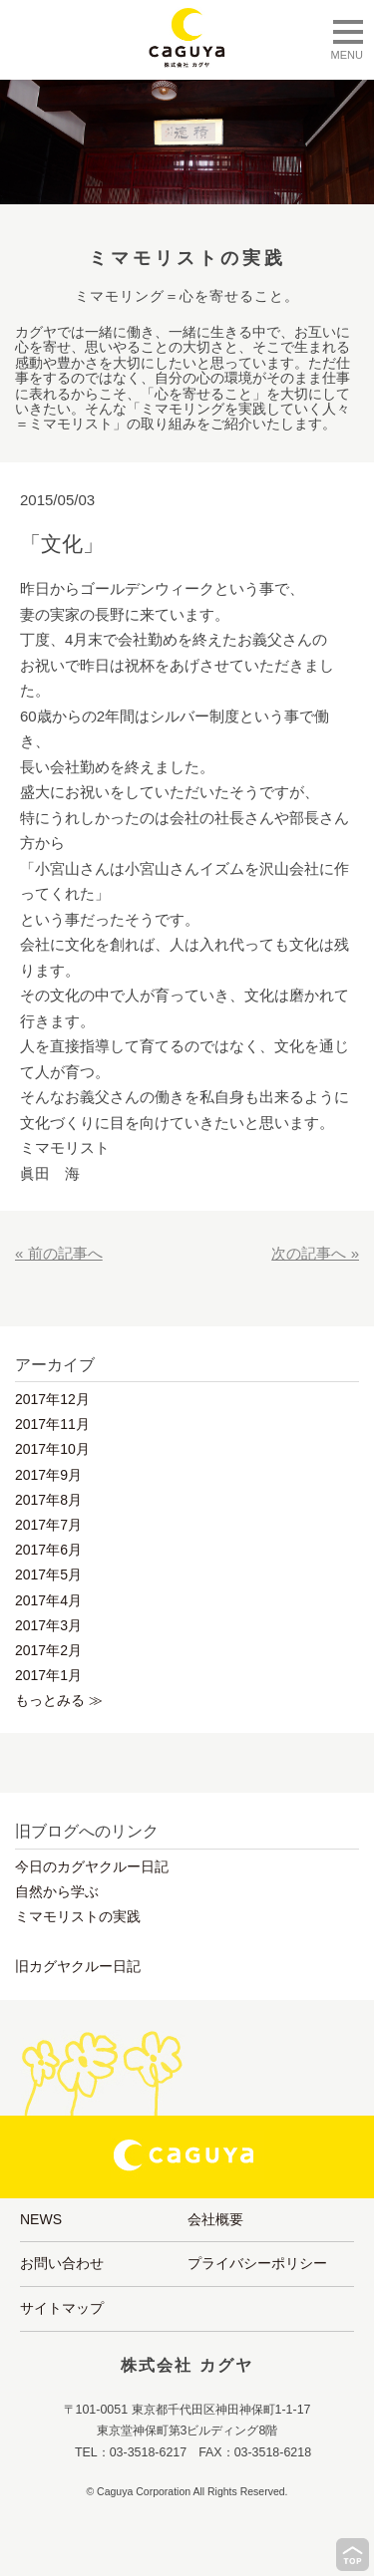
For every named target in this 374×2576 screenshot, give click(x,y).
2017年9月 (48, 1475)
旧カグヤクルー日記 (78, 1966)
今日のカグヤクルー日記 (92, 1866)
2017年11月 (52, 1424)
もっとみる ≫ (59, 1700)
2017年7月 (48, 1525)
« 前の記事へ (59, 1253)
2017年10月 (52, 1449)
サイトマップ (62, 2308)
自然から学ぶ (57, 1891)
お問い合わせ (62, 2263)
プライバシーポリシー (257, 2263)
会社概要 (215, 2219)
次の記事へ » (315, 1253)
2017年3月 (48, 1625)
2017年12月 (52, 1399)
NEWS (41, 2219)
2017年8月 (48, 1500)
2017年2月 (48, 1650)
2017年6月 (48, 1550)
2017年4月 (48, 1600)
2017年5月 (48, 1574)
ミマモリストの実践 (78, 1916)
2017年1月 (48, 1675)
